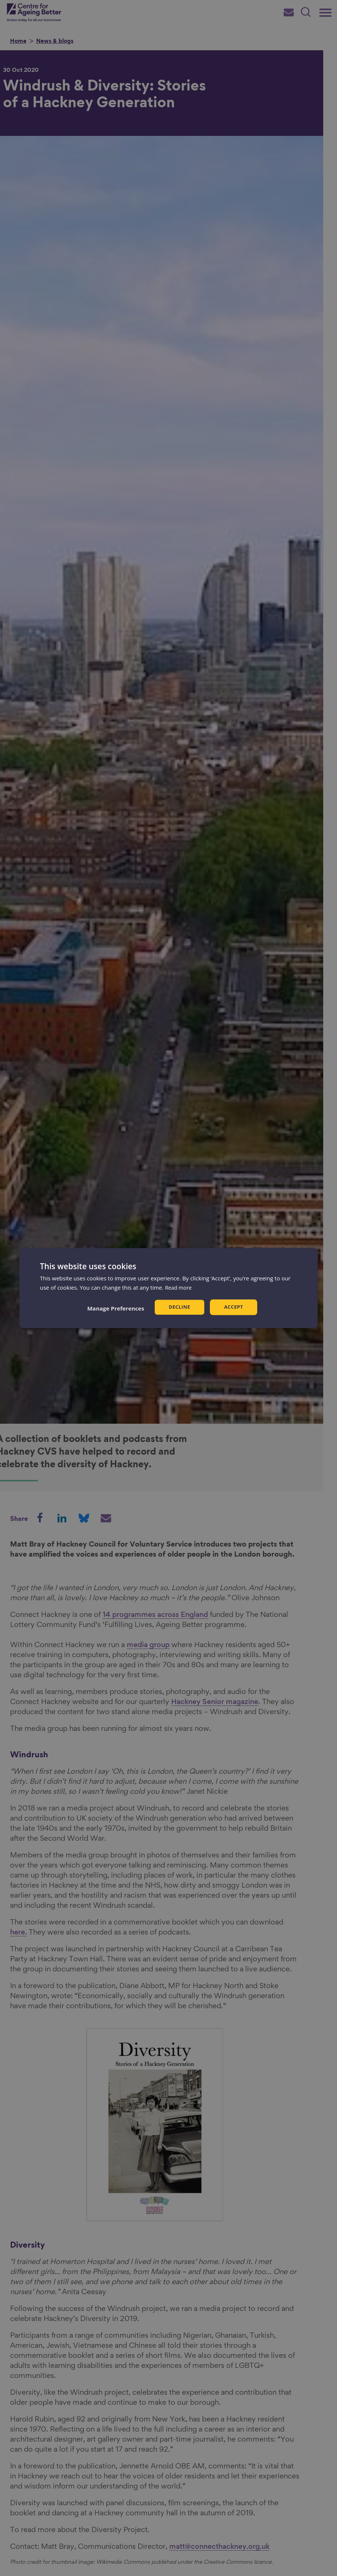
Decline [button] (178, 1307)
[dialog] (168, 1288)
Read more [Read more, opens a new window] (179, 1286)
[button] (114, 1308)
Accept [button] (234, 1307)
